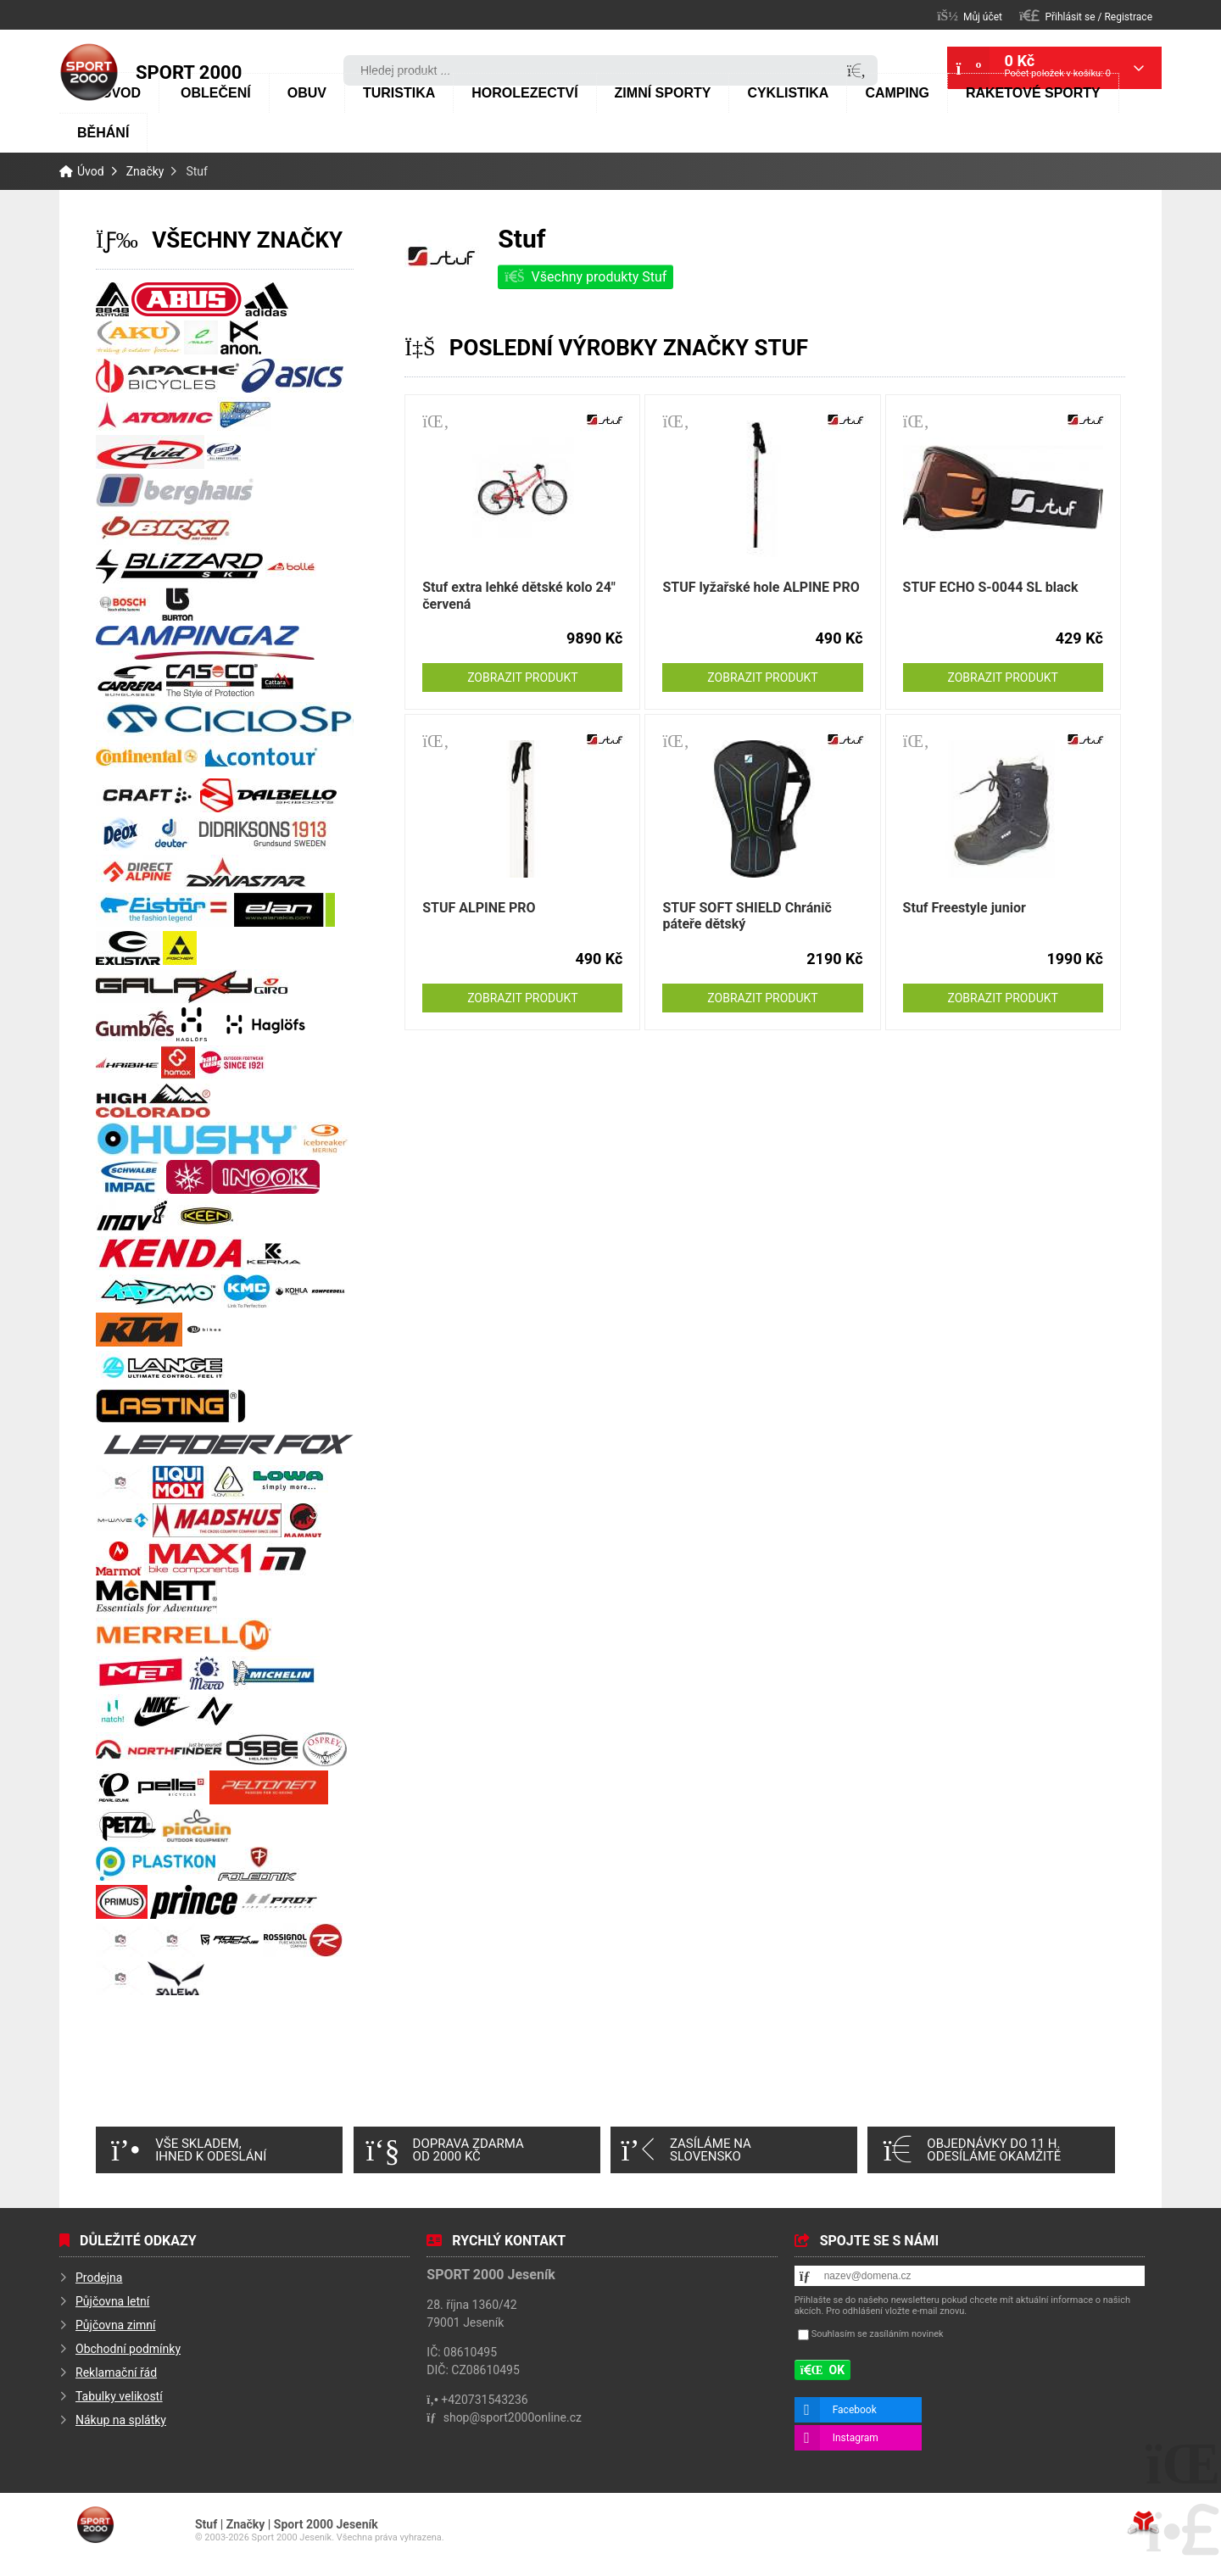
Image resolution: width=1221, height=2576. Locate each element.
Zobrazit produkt (522, 677)
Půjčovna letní (112, 2301)
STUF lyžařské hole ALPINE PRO (760, 587)
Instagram (855, 2438)
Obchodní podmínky (128, 2349)
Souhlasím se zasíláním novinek (877, 2333)
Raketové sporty (1033, 93)
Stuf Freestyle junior (964, 908)
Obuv (306, 93)
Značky (145, 171)
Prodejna (98, 2277)
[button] (1085, 15)
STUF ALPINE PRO (478, 908)
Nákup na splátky (120, 2420)
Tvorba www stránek (1143, 2522)
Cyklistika (787, 93)
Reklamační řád (116, 2372)
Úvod (89, 72)
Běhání (103, 132)
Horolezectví (524, 93)
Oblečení (216, 93)
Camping (897, 93)
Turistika (399, 93)
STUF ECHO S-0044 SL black (991, 587)
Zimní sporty (663, 93)
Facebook (855, 2410)
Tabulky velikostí (119, 2396)
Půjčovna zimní (115, 2325)
